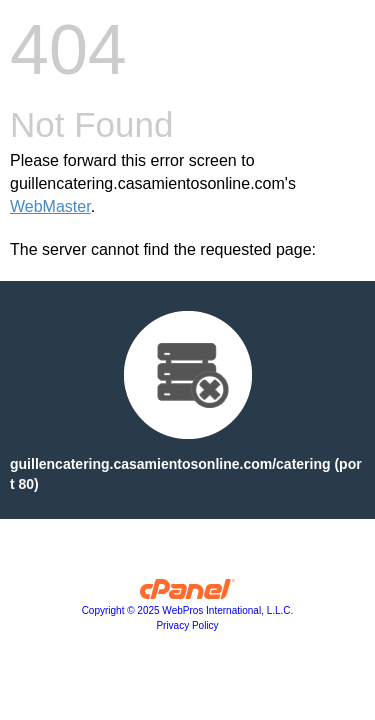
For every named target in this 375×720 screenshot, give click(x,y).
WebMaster (50, 206)
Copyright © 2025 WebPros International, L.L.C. (188, 610)
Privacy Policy (187, 625)
